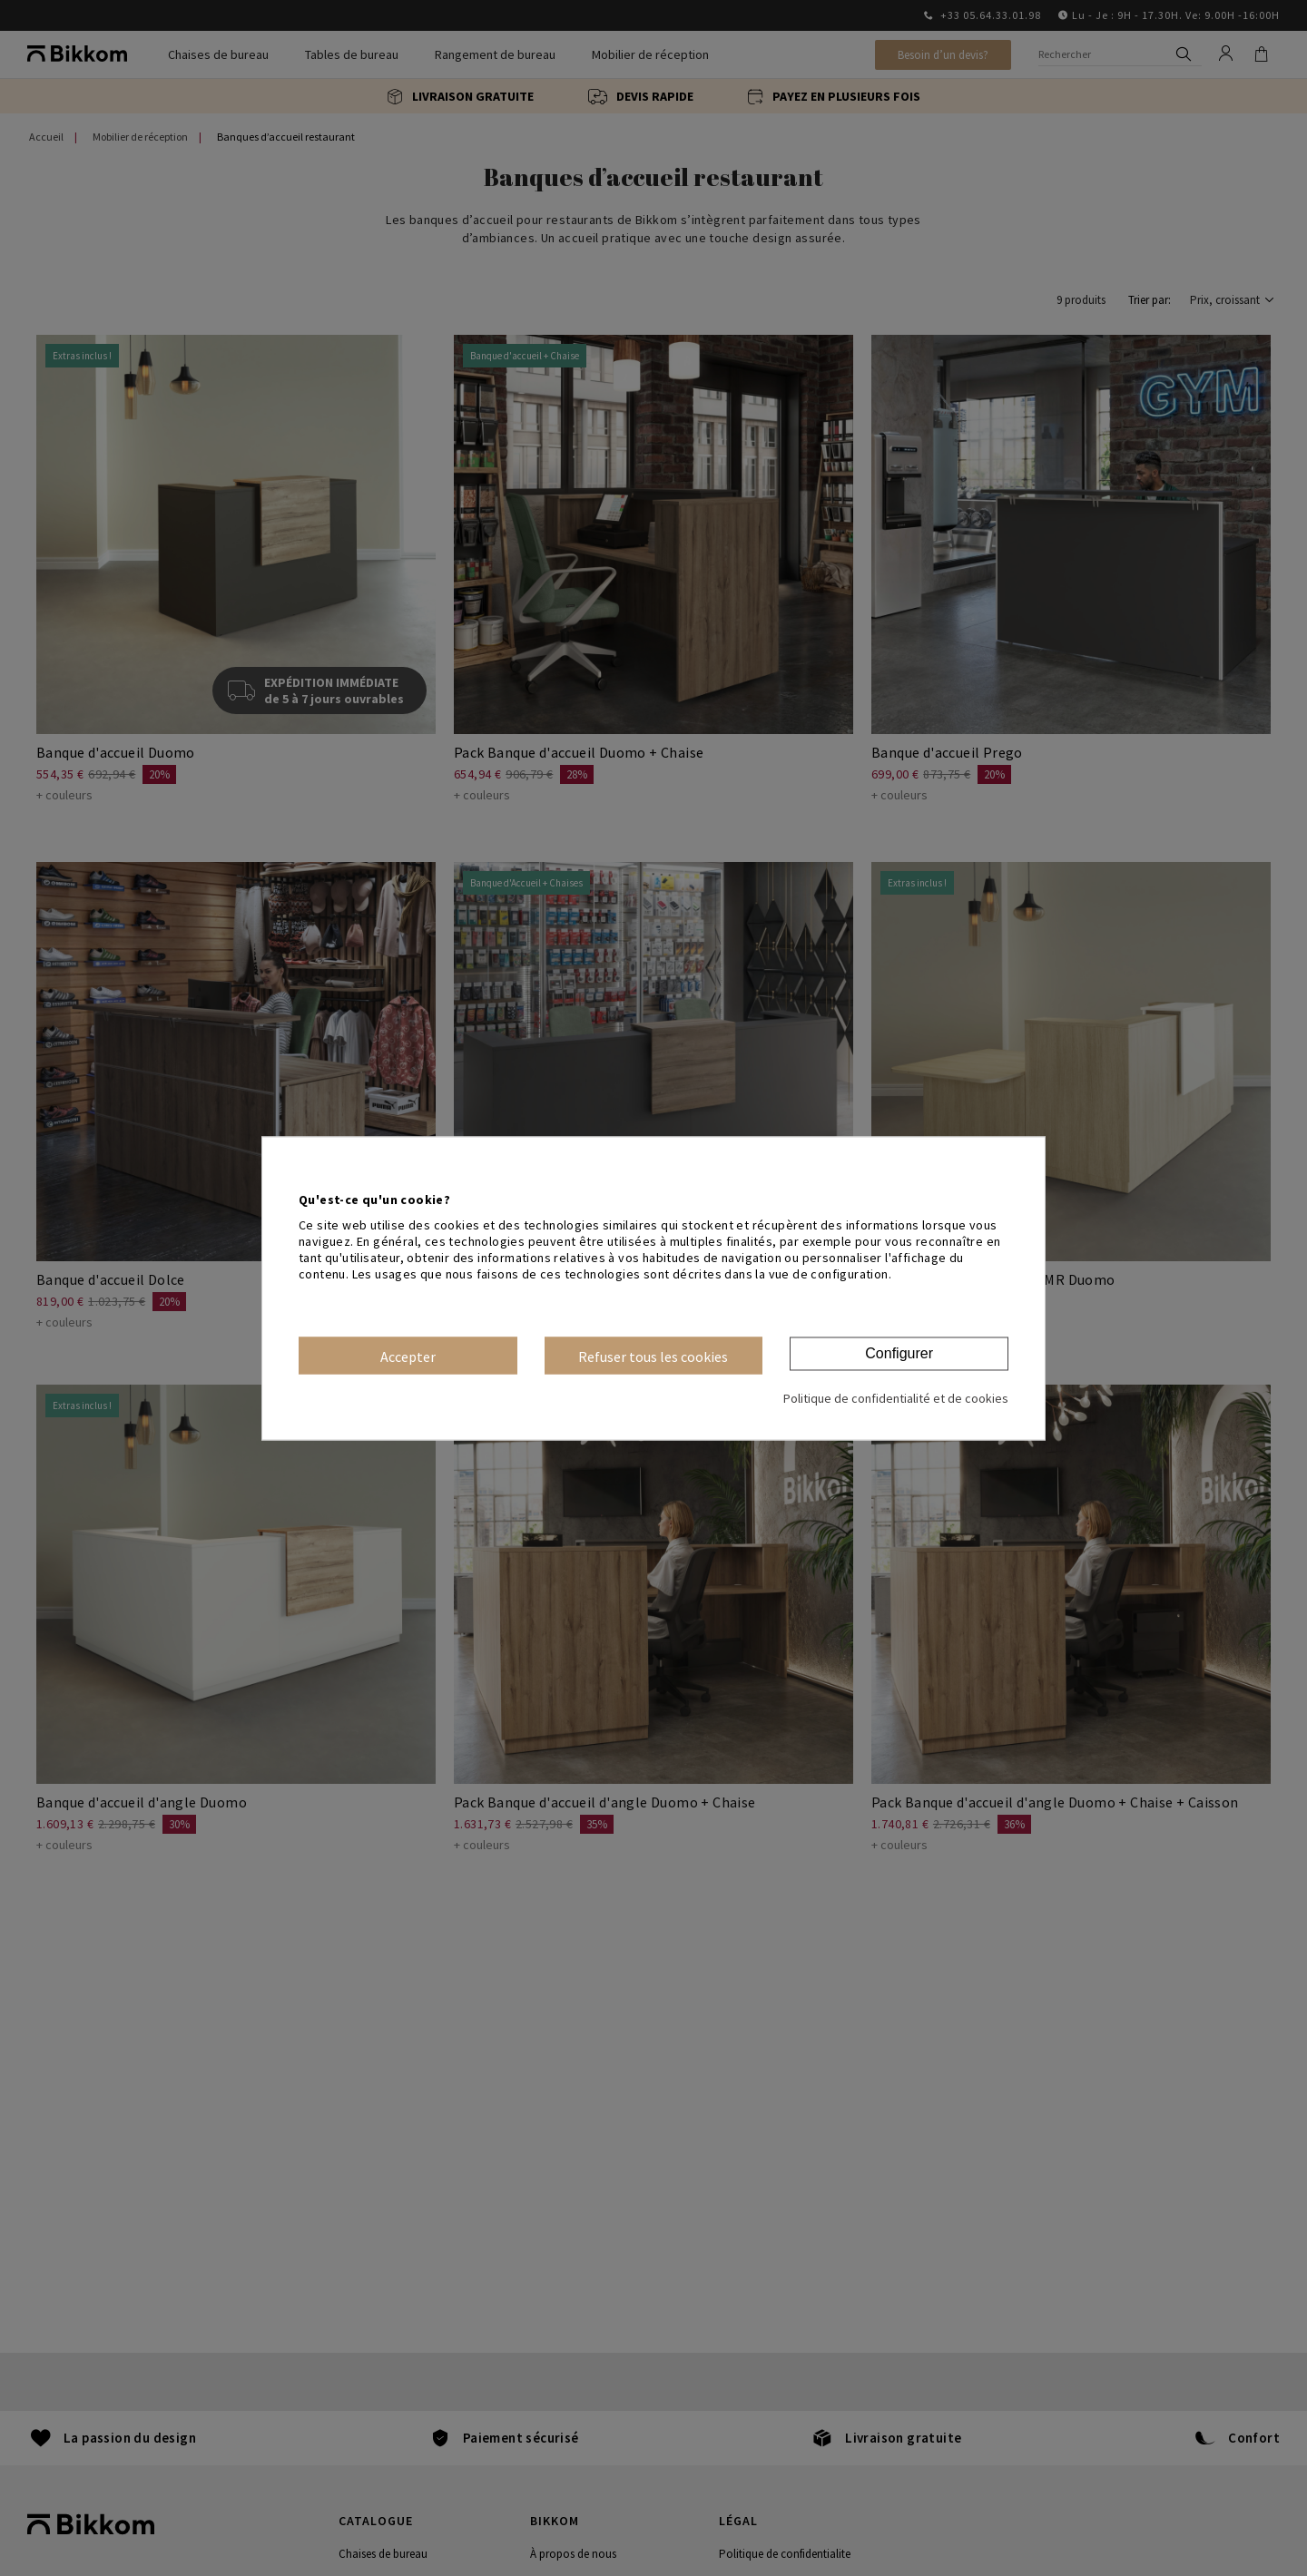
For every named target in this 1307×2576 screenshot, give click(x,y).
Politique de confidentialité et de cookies (895, 1398)
